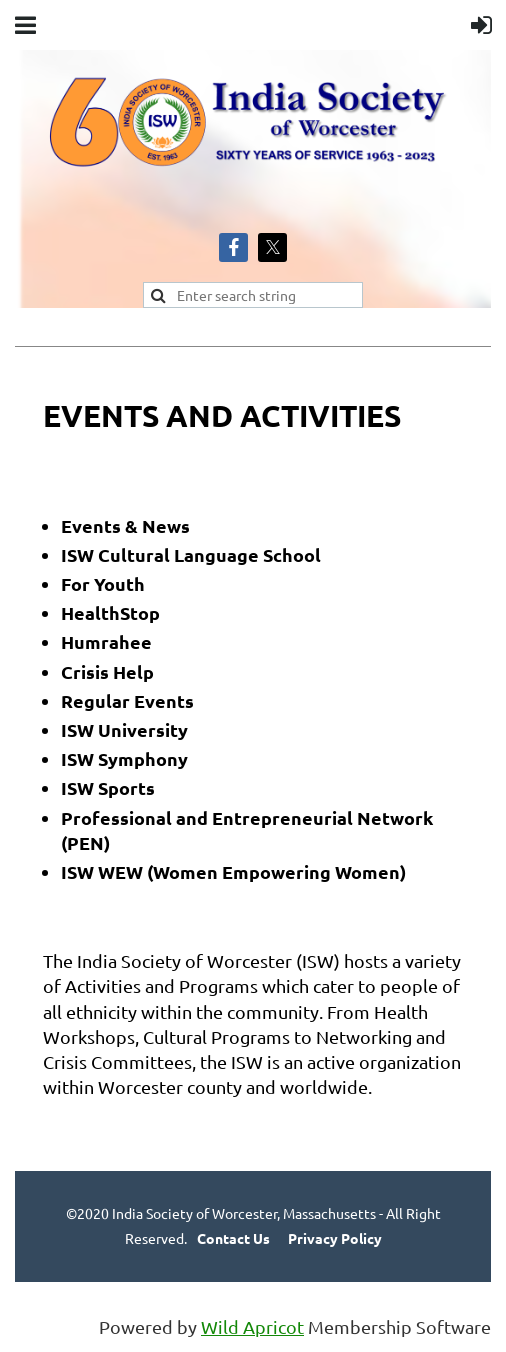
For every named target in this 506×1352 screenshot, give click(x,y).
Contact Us (233, 1238)
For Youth (103, 583)
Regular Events (127, 700)
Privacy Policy (335, 1238)
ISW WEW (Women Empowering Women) (233, 871)
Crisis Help (107, 671)
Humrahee (106, 641)
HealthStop (110, 612)
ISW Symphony (124, 758)
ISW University (124, 729)
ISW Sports (108, 787)
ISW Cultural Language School (191, 554)
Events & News (125, 525)
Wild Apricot (252, 1326)
